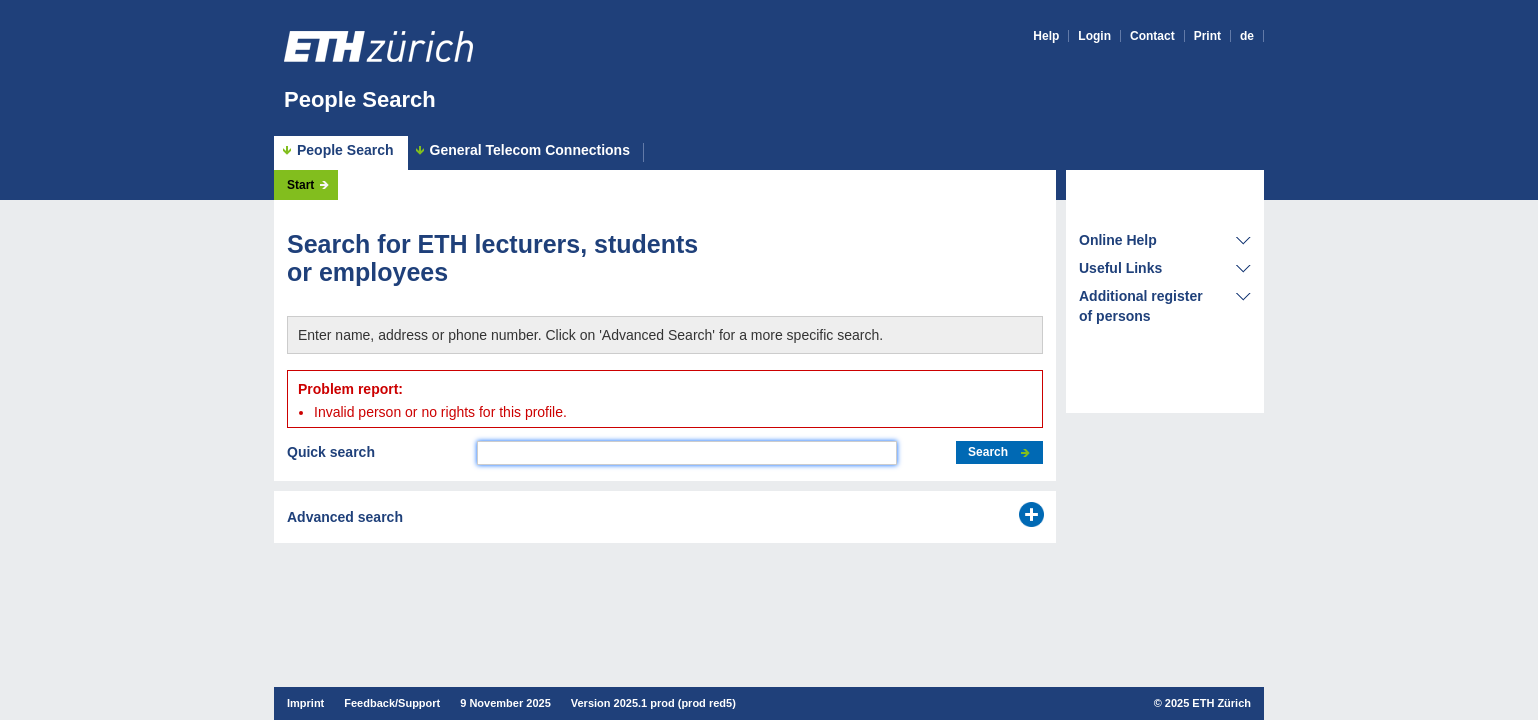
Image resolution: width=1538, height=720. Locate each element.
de (1247, 36)
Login (1094, 36)
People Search (360, 99)
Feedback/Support (392, 703)
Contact (1152, 36)
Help (1046, 36)
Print (1207, 36)
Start (300, 185)
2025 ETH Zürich (1208, 703)
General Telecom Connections (530, 150)
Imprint (305, 703)
